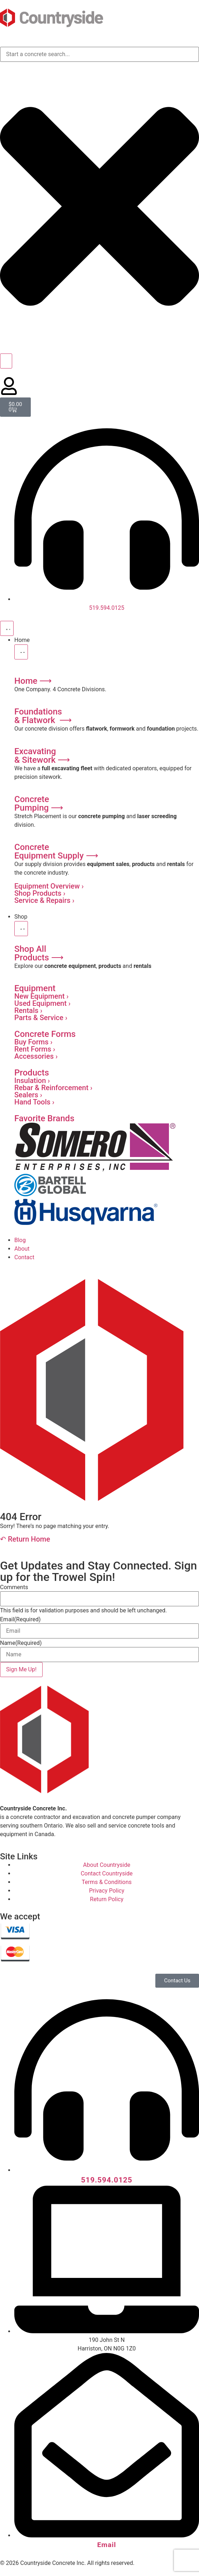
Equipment (34, 988)
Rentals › (28, 1010)
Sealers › (28, 1095)
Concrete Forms (45, 1034)
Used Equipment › (42, 1003)
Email (20, 1619)
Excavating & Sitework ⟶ (42, 755)
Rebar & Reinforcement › (53, 1087)
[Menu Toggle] (7, 628)
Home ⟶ (33, 681)
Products (31, 1073)
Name (21, 1643)
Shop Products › (39, 893)
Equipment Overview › (49, 886)
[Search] (6, 361)
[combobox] (99, 54)
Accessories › (36, 1056)
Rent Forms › (34, 1049)
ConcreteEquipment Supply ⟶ (56, 851)
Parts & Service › (40, 1017)
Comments (14, 1587)
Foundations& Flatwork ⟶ (43, 716)
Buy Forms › (33, 1042)
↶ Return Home (25, 1539)
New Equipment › (41, 996)
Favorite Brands (44, 1118)
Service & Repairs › (44, 900)
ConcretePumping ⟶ (38, 803)
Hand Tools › (34, 1102)
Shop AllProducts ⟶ (38, 953)
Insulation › (32, 1080)
